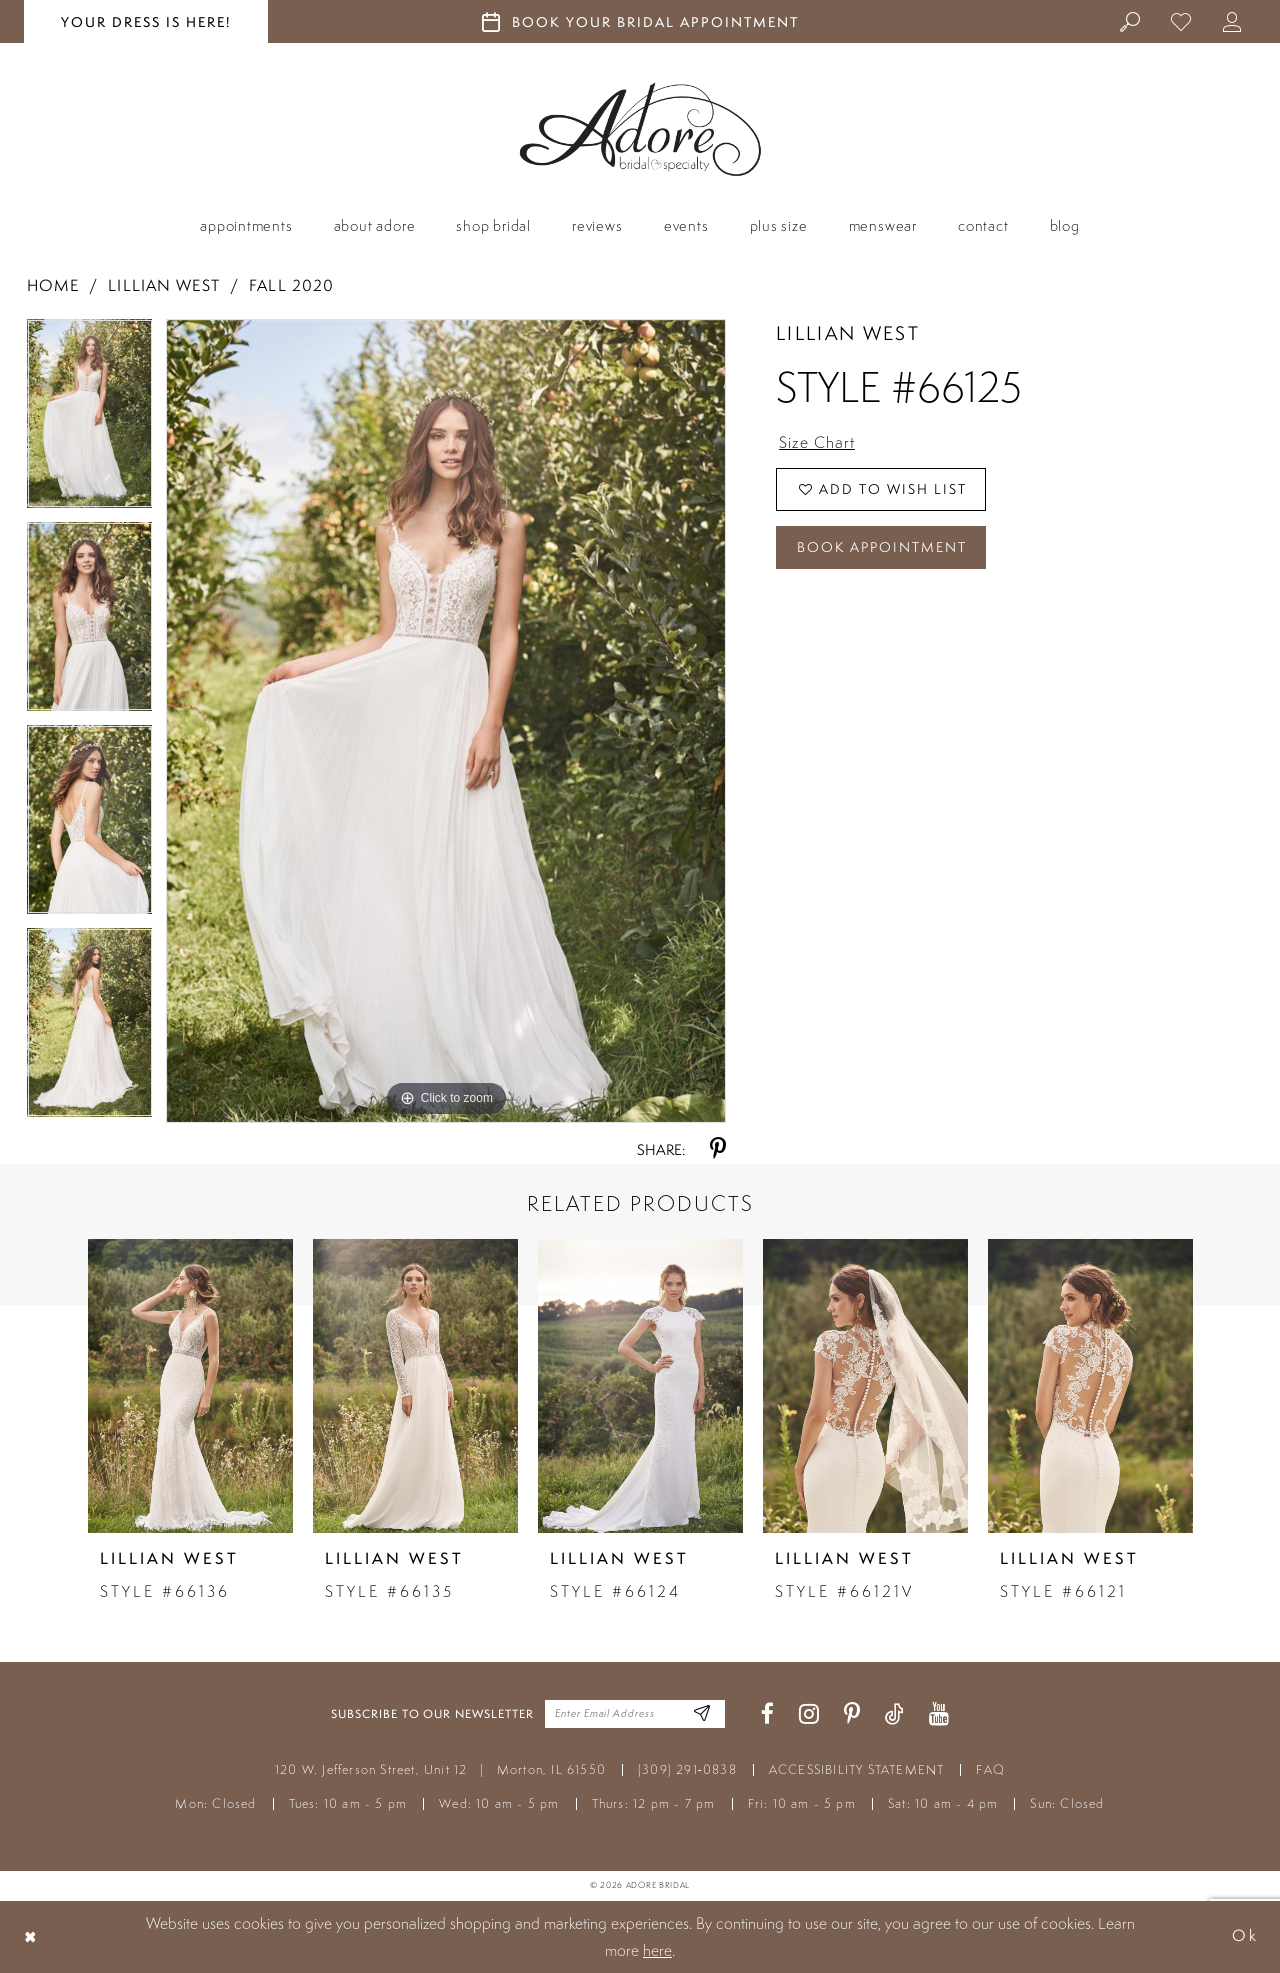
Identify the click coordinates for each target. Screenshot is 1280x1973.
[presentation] (190, 1386)
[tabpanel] (90, 420)
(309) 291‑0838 (687, 1769)
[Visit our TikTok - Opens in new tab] (894, 1714)
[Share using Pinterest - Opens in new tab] (718, 1149)
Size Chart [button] (817, 442)
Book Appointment (882, 547)
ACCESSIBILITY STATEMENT (857, 1769)
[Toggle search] (1130, 21)
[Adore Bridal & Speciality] (640, 129)
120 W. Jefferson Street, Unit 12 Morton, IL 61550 (440, 1769)
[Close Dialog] (31, 1936)
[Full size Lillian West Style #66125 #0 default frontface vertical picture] (446, 721)
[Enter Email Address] (702, 1714)
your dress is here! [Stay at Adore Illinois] (146, 22)
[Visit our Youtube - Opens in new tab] (939, 1714)
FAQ (990, 1769)
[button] (1232, 21)
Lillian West (163, 285)
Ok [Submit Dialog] (1245, 1936)
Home (53, 285)
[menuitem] (1130, 21)
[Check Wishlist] (1181, 21)
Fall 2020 (291, 285)
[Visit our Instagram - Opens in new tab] (809, 1714)
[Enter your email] (635, 1714)
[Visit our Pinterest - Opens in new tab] (852, 1714)
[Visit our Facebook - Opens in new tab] (767, 1714)
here (657, 1950)
